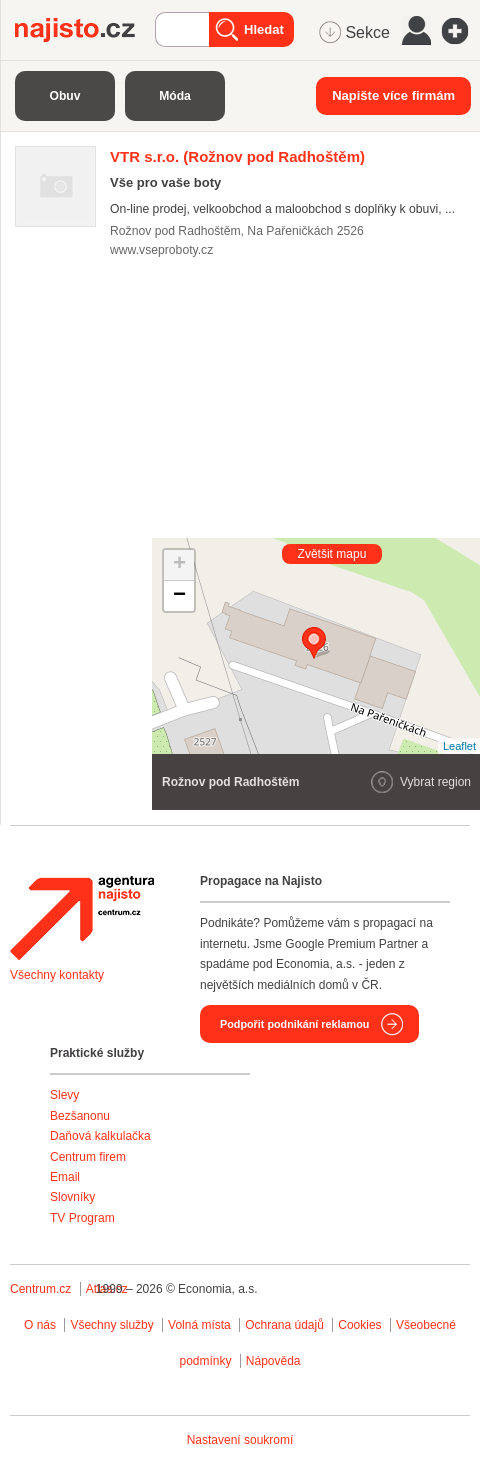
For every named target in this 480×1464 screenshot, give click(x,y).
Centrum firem (88, 1157)
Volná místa (199, 1325)
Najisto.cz (85, 30)
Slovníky (72, 1197)
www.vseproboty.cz (161, 250)
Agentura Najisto (82, 918)
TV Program (82, 1218)
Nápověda (273, 1361)
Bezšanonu (80, 1116)
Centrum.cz (40, 1289)
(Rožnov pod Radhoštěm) (237, 156)
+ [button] (179, 565)
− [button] (179, 596)
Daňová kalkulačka (100, 1136)
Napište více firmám (393, 95)
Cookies (359, 1325)
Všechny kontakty (57, 975)
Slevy (64, 1095)
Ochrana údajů (284, 1325)
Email (65, 1177)
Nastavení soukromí (240, 1440)
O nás (40, 1325)
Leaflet (459, 746)
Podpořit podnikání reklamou (294, 1024)
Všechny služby (113, 1325)
